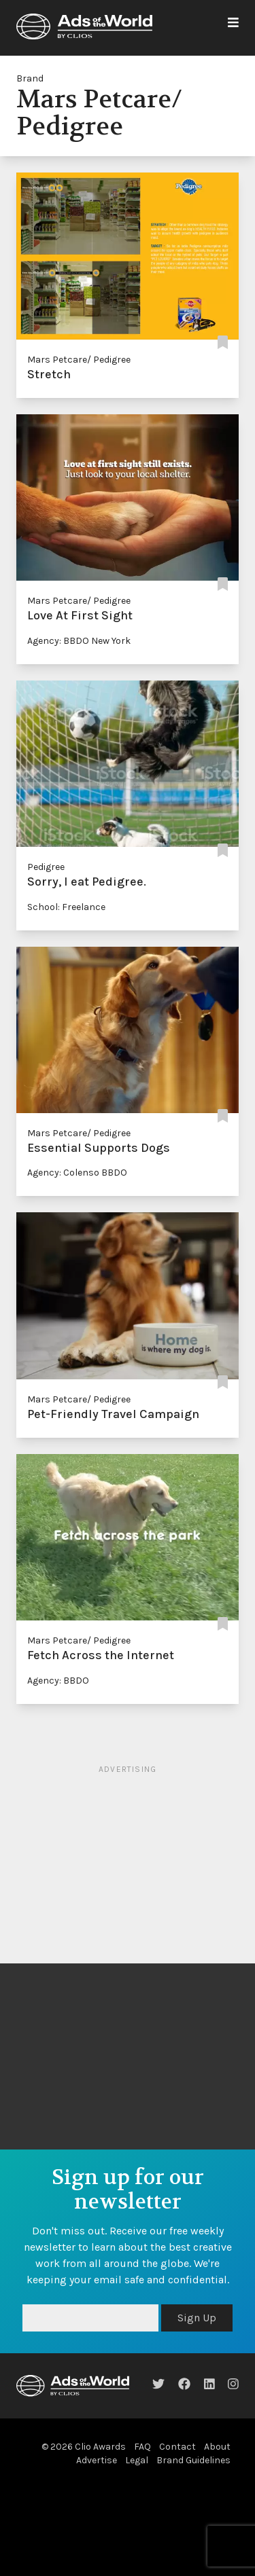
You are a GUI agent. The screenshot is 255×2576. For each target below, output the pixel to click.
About (217, 2446)
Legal (136, 2460)
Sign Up (196, 2317)
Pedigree (46, 867)
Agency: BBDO (58, 1680)
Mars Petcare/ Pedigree (79, 359)
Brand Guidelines (193, 2460)
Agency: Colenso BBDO (77, 1172)
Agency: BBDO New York (79, 641)
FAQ (142, 2446)
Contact (177, 2446)
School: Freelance (66, 907)
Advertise (96, 2460)
